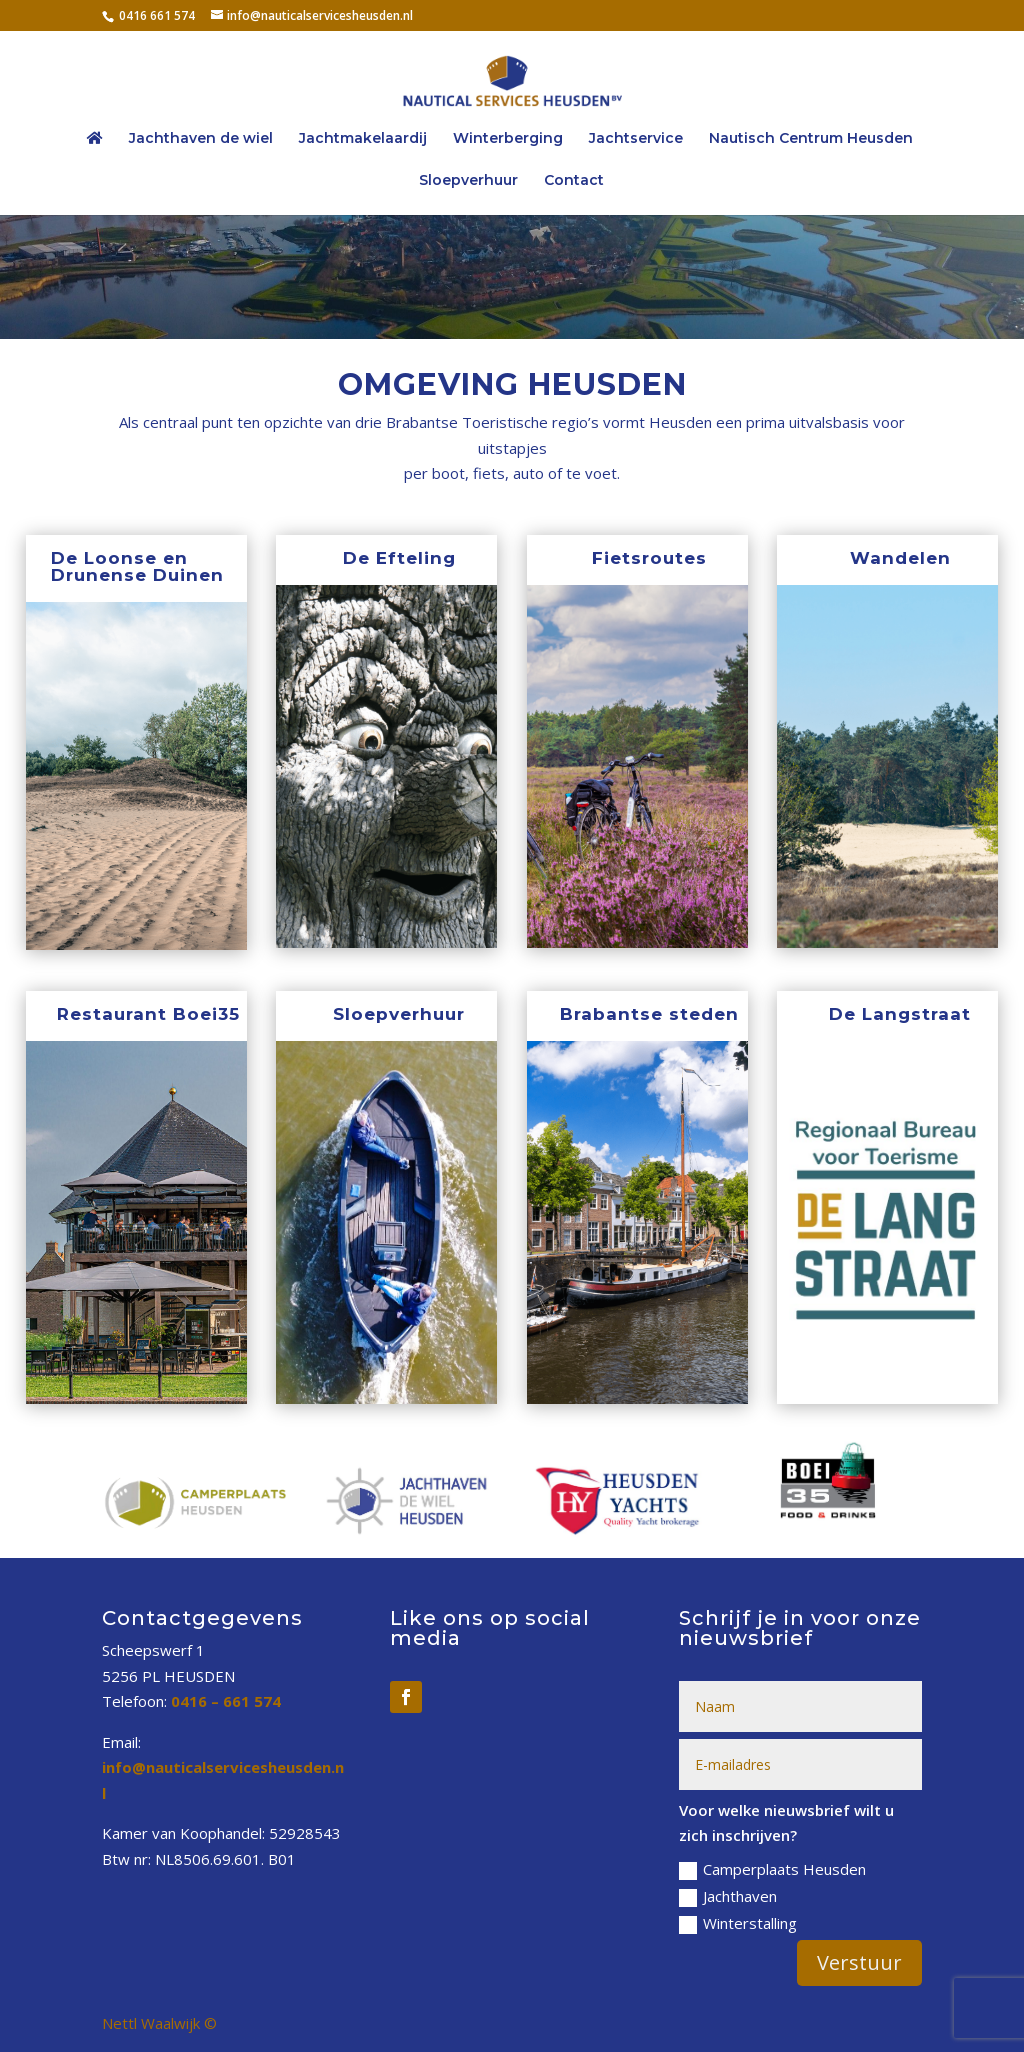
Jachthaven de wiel (201, 139)
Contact (574, 181)
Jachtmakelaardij (363, 139)
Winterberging (508, 139)
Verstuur (859, 1962)
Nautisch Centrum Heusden (811, 139)
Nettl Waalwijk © (159, 2023)
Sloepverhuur (468, 181)
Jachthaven (728, 1896)
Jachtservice (636, 139)
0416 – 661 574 (226, 1701)
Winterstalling (738, 1923)
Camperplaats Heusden (772, 1869)
